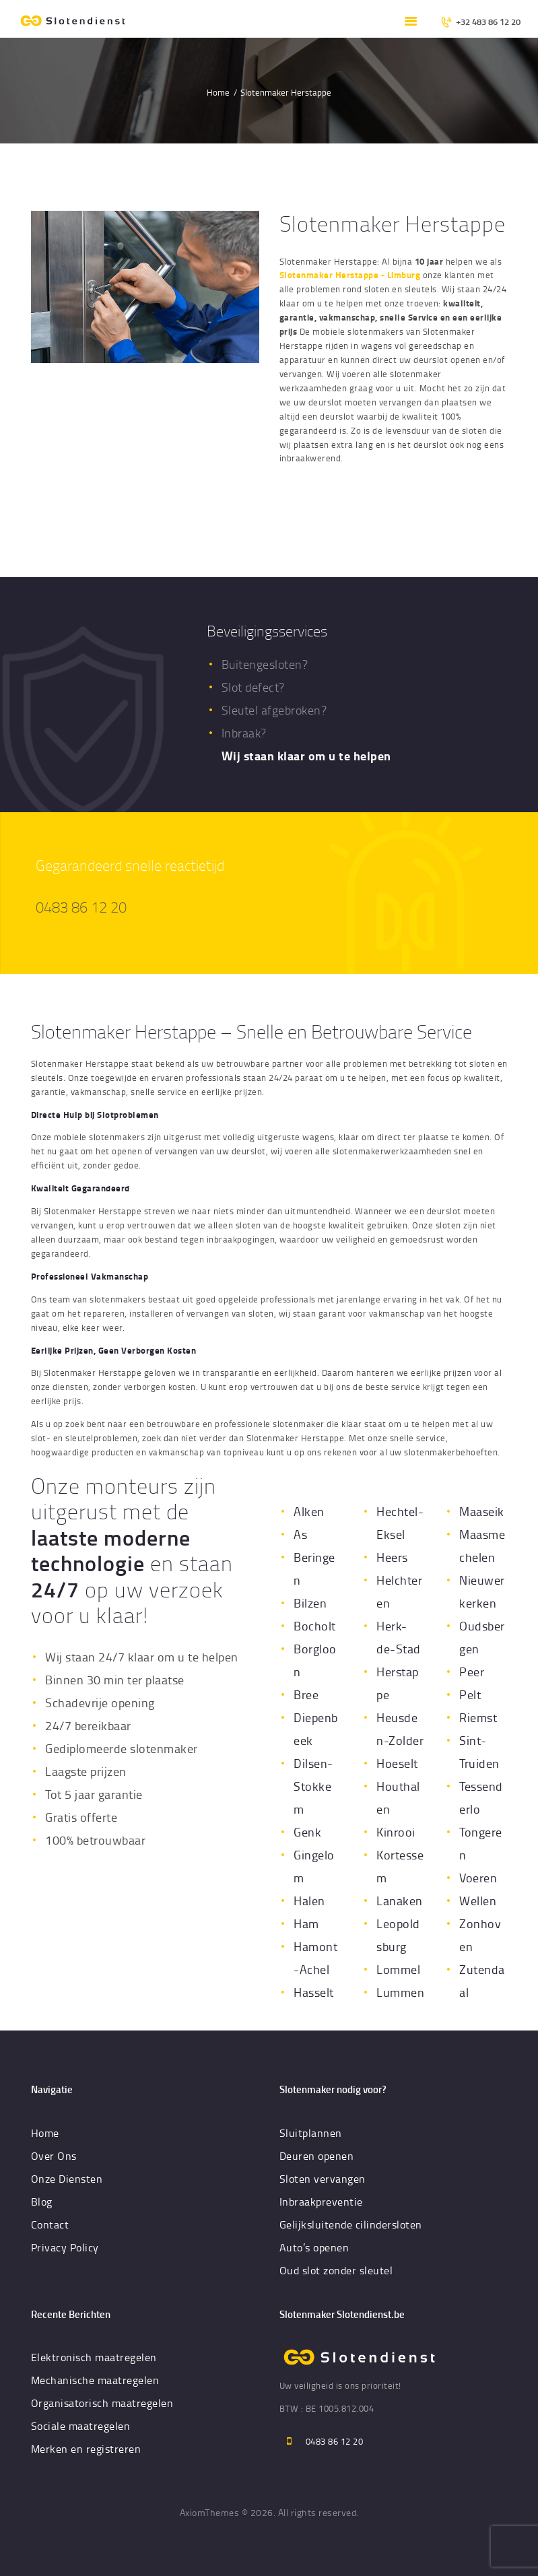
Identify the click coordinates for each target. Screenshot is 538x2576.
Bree (306, 1694)
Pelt (470, 1694)
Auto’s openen (314, 2247)
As (300, 1534)
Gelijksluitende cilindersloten (350, 2224)
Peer (471, 1671)
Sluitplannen (310, 2132)
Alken (309, 1511)
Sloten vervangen (322, 2178)
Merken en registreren (86, 2448)
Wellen (477, 1900)
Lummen (400, 1992)
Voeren (478, 1878)
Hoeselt (397, 1763)
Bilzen (310, 1603)
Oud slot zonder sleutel (336, 2270)
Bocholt (315, 1626)
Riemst (478, 1717)
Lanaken (399, 1900)
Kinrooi (395, 1832)
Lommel (398, 1969)
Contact (50, 2224)
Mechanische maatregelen (95, 2380)
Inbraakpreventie (321, 2201)
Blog (42, 2201)
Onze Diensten (67, 2178)
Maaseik (481, 1511)
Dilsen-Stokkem (313, 1786)
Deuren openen (316, 2155)
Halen (309, 1900)
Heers (392, 1557)
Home (218, 92)
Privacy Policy (65, 2247)
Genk (307, 1832)
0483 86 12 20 (81, 907)
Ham (306, 1923)
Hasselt (314, 1992)
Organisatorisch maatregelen (102, 2403)
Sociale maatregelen (81, 2425)
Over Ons (54, 2155)
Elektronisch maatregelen (94, 2357)
